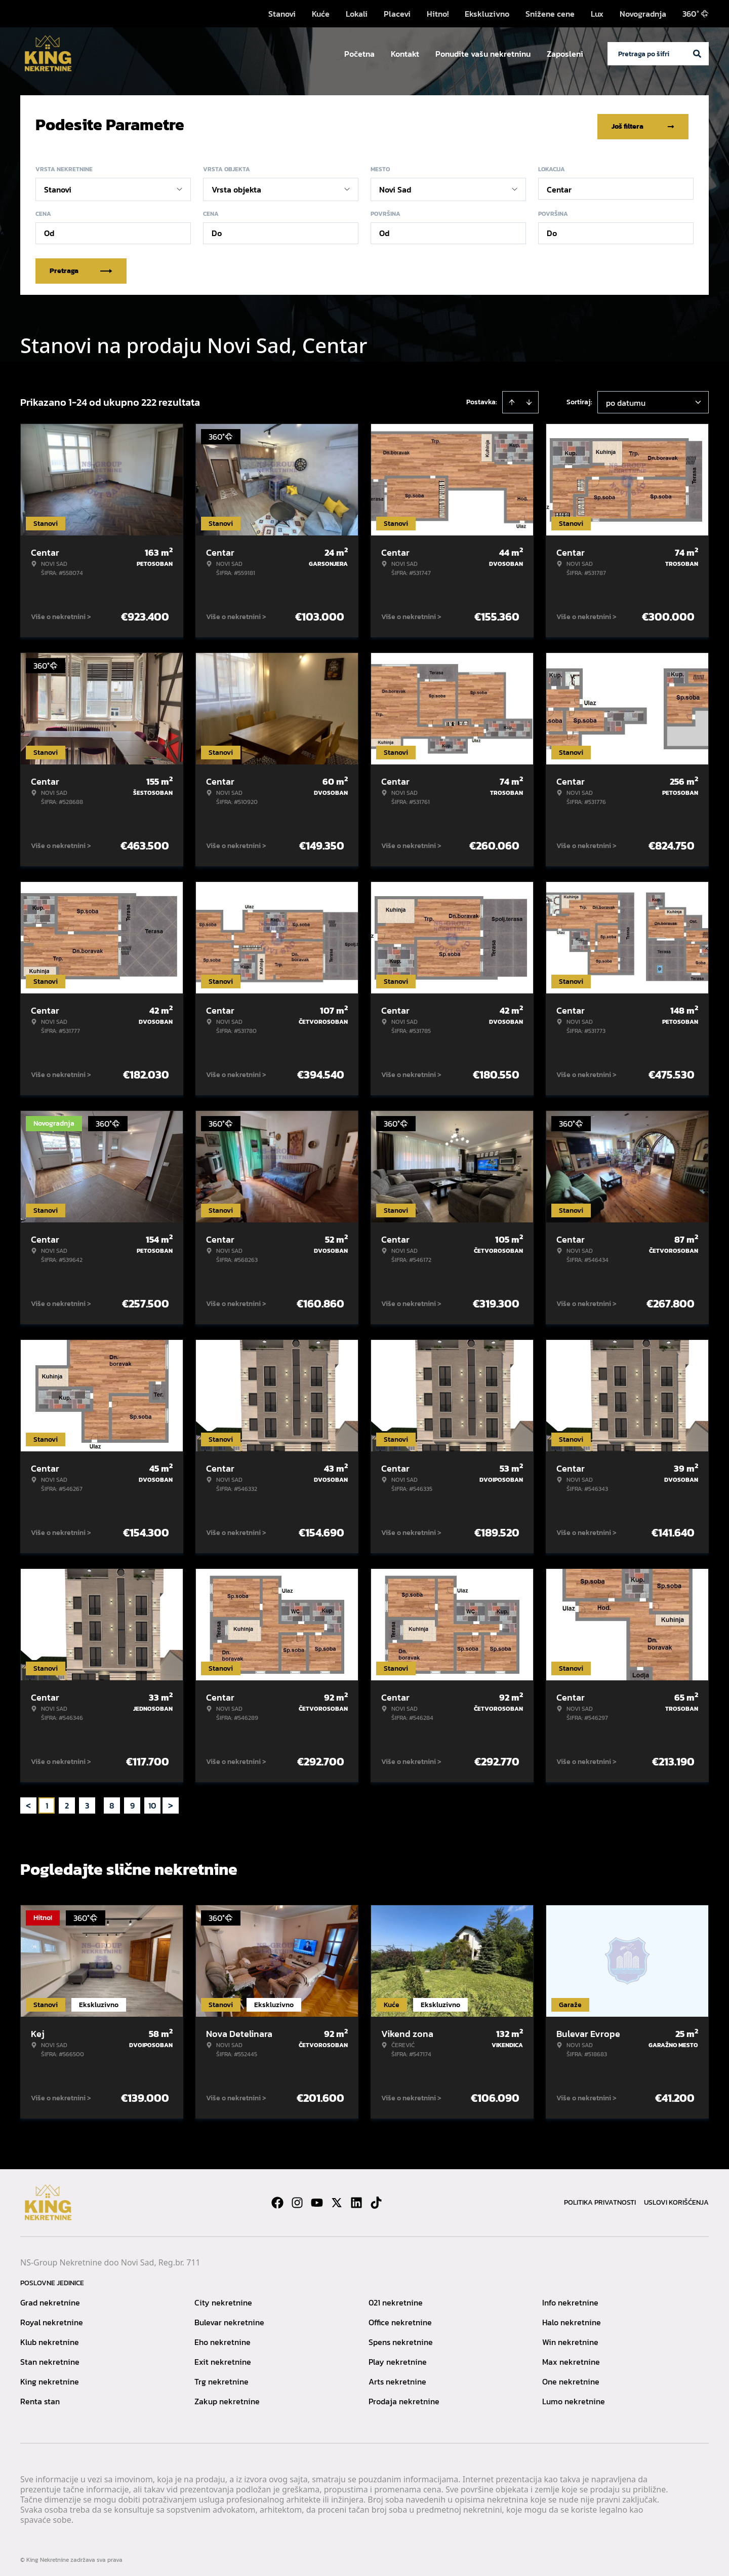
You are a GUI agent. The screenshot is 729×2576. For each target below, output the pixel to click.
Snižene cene (550, 14)
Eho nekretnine (222, 2338)
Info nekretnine (570, 2299)
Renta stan (40, 2398)
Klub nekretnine (49, 2338)
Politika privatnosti (600, 2199)
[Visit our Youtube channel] (317, 2199)
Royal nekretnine (51, 2319)
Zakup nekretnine (227, 2398)
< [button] (28, 1802)
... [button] (99, 1802)
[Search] (697, 53)
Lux (597, 14)
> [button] (170, 1802)
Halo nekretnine (571, 2319)
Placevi (397, 14)
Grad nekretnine (50, 2299)
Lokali (357, 14)
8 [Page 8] (111, 1802)
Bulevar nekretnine (229, 2319)
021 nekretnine (396, 2299)
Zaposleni (565, 54)
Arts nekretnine (397, 2378)
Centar (559, 186)
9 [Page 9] (132, 1802)
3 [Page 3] (87, 1802)
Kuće (321, 14)
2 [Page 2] (67, 1802)
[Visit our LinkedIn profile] (356, 2199)
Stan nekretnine (49, 2358)
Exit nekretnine (222, 2358)
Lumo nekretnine (573, 2398)
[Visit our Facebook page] (277, 2199)
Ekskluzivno (487, 14)
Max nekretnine (571, 2358)
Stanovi (282, 14)
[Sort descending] (529, 399)
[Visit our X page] (337, 2199)
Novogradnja (643, 14)
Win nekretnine (570, 2338)
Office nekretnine (400, 2319)
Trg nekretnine (221, 2378)
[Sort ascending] (511, 399)
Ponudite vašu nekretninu (483, 54)
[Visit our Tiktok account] (376, 2199)
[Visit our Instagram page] (297, 2199)
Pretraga (81, 267)
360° (695, 14)
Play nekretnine (398, 2358)
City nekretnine (223, 2299)
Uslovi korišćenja (676, 2199)
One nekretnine (570, 2378)
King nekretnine (49, 2378)
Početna (359, 54)
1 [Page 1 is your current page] (47, 1802)
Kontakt (405, 54)
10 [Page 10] (152, 1802)
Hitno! (438, 14)
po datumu (625, 399)
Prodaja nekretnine (404, 2398)
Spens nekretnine (401, 2338)
